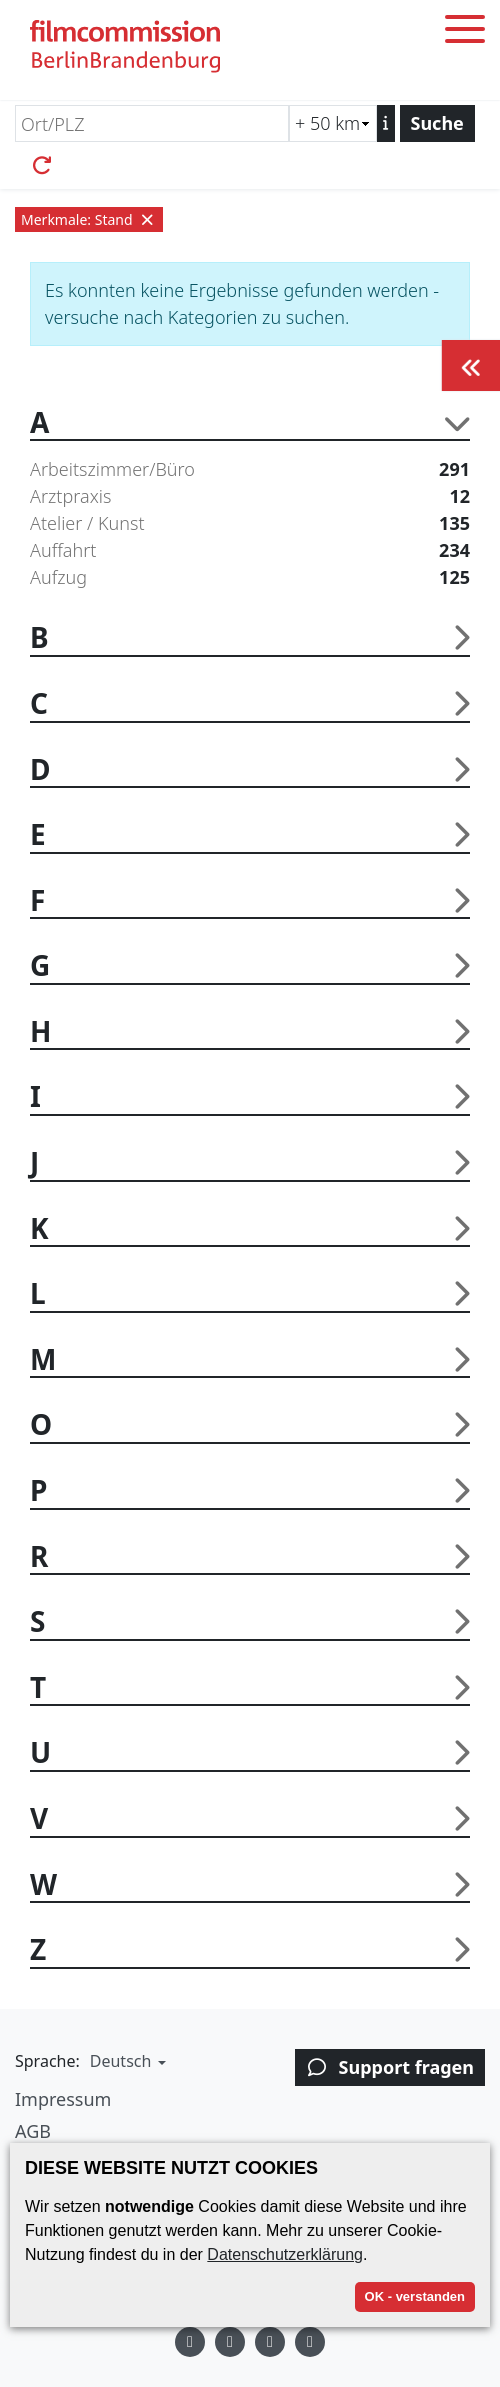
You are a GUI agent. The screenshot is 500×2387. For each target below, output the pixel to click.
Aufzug (250, 577)
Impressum (63, 2099)
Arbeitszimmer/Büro (250, 469)
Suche (437, 123)
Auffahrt (250, 550)
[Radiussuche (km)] (333, 123)
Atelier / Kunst (250, 523)
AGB (33, 2131)
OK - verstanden (415, 2296)
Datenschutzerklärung (285, 2254)
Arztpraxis (250, 496)
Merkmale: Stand (89, 219)
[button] (125, 2061)
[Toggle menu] (465, 32)
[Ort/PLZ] (152, 123)
